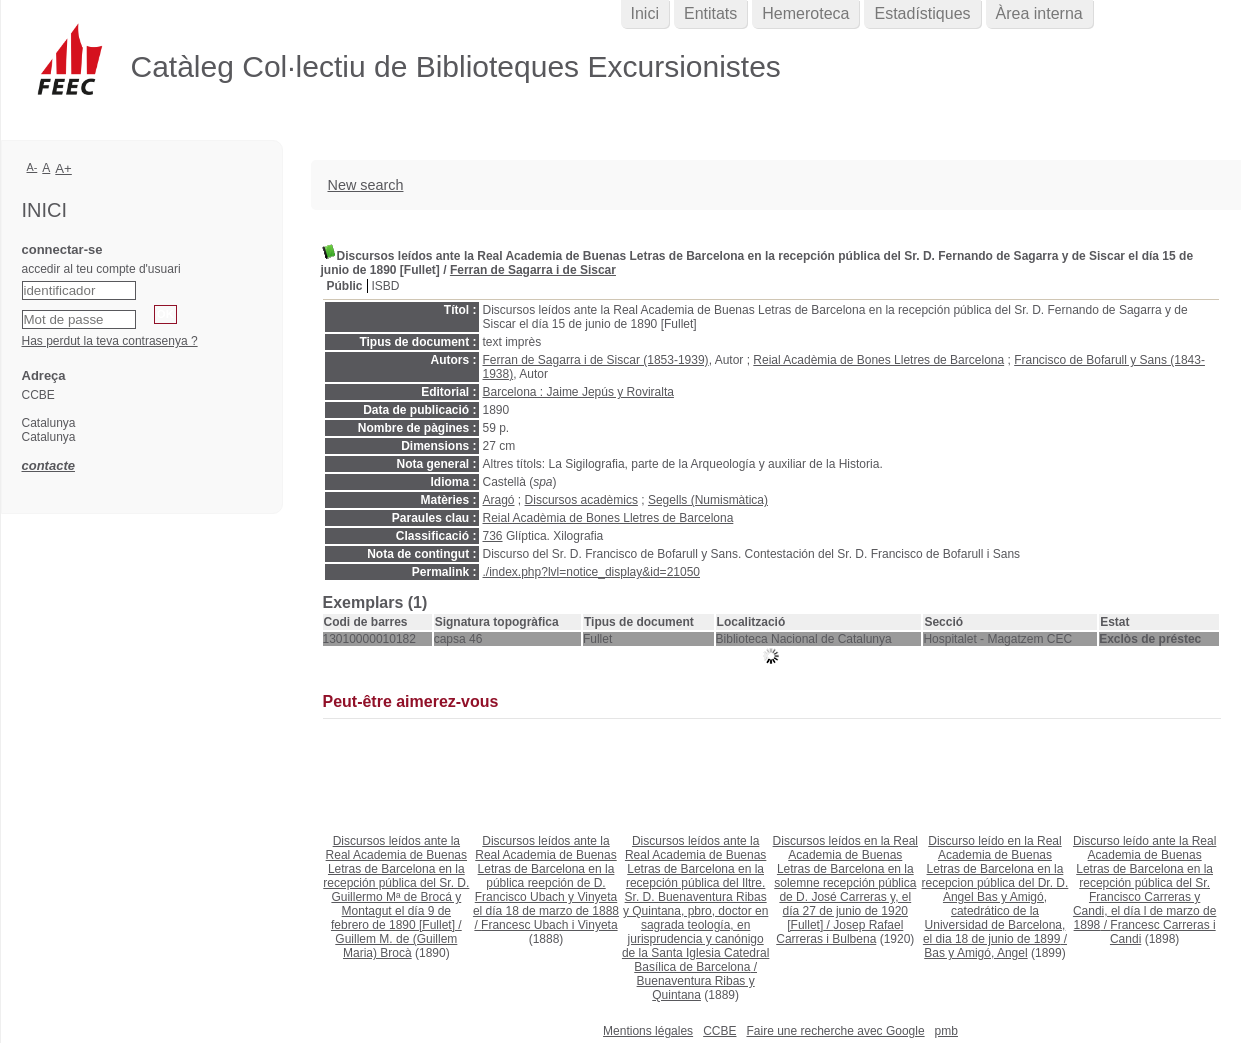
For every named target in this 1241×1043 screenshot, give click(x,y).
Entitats (710, 13)
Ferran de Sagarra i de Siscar (533, 270)
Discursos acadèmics (581, 500)
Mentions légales (648, 1031)
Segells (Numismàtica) (708, 500)
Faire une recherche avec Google (835, 1031)
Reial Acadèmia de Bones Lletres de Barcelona (878, 360)
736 (493, 536)
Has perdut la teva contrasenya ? (110, 341)
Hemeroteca (805, 13)
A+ (63, 168)
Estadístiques (922, 13)
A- (32, 167)
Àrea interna (1039, 13)
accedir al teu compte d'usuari (101, 269)
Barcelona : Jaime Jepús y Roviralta (578, 392)
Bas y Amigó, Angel (975, 953)
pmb (946, 1031)
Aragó (499, 500)
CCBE (719, 1031)
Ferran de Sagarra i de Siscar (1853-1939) (596, 360)
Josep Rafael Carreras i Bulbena (839, 932)
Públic (345, 286)
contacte (48, 465)
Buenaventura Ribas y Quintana (696, 988)
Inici (645, 13)
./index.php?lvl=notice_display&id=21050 (592, 572)
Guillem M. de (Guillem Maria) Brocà (396, 946)
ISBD (386, 286)
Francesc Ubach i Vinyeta (549, 925)
